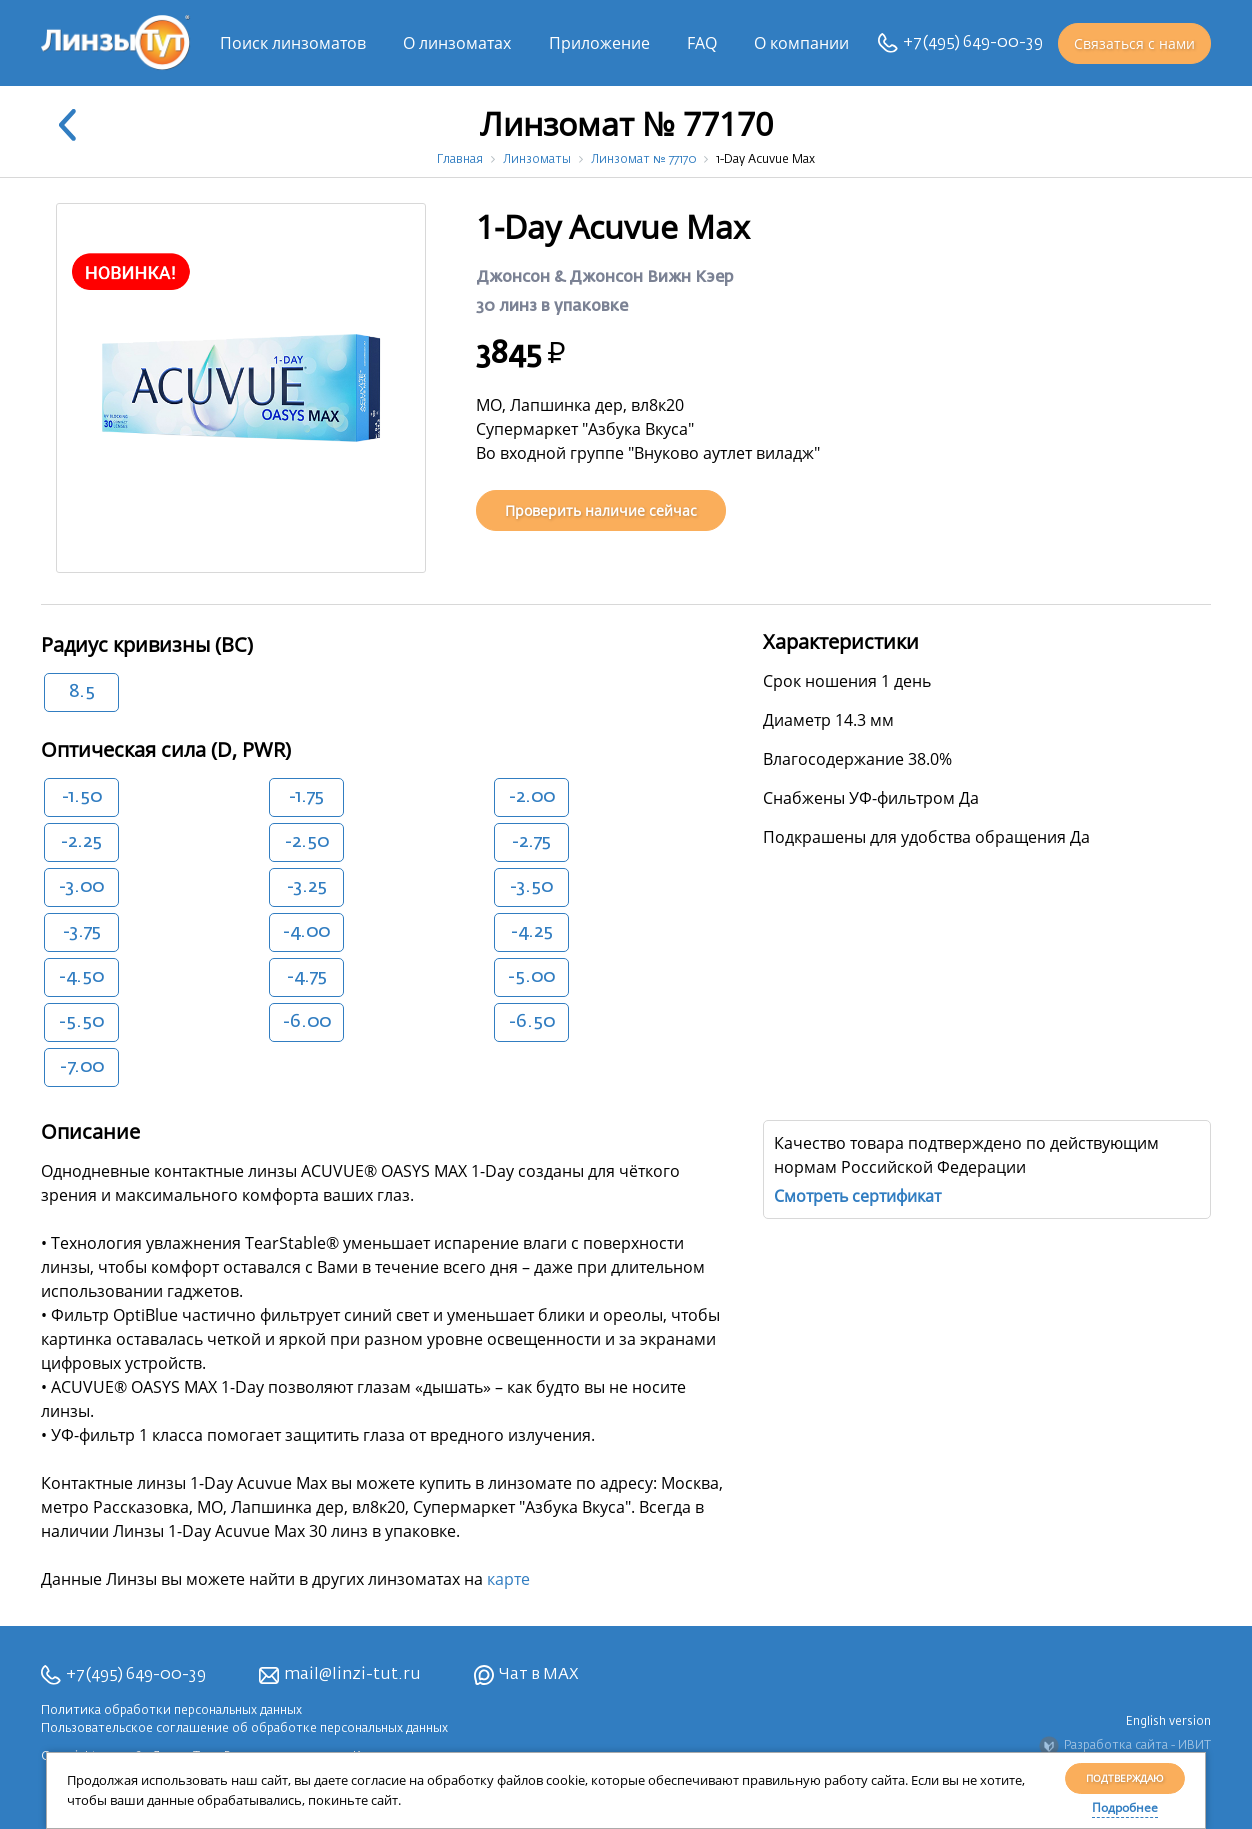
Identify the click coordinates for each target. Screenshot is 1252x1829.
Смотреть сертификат (857, 1196)
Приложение (599, 43)
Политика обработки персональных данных (171, 1711)
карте (508, 1579)
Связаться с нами (1134, 43)
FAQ (702, 43)
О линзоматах (457, 43)
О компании (801, 43)
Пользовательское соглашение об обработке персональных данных (244, 1729)
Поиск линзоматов (293, 43)
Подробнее (1125, 1807)
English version (1168, 1722)
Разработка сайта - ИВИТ (1125, 1746)
